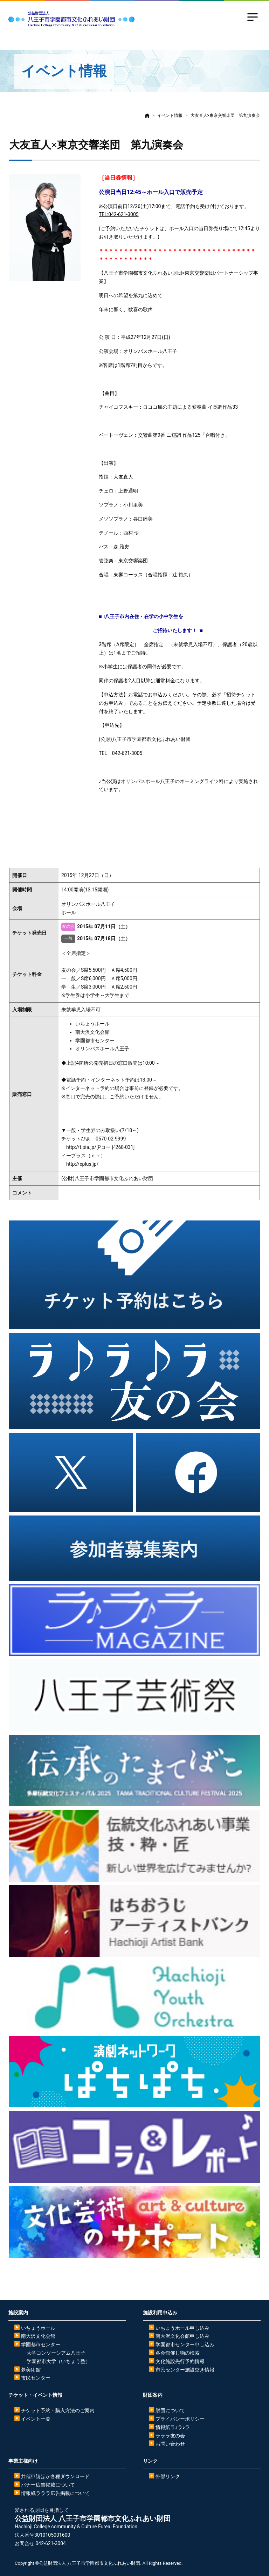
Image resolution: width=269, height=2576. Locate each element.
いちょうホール (38, 2328)
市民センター (35, 2378)
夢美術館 (31, 2370)
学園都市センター (40, 2344)
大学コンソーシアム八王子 (56, 2353)
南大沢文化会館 (38, 2336)
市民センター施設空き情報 (185, 2370)
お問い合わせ (170, 2444)
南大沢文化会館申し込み (182, 2336)
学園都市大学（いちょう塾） (58, 2361)
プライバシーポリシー (180, 2419)
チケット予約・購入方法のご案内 (58, 2410)
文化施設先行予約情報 (180, 2361)
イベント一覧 (35, 2419)
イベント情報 (169, 115)
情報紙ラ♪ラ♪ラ (173, 2427)
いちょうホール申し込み (182, 2328)
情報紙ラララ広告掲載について (55, 2493)
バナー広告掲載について (48, 2485)
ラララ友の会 (170, 2435)
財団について (170, 2410)
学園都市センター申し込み (185, 2344)
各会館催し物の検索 (178, 2353)
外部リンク (168, 2476)
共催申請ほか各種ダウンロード (55, 2476)
